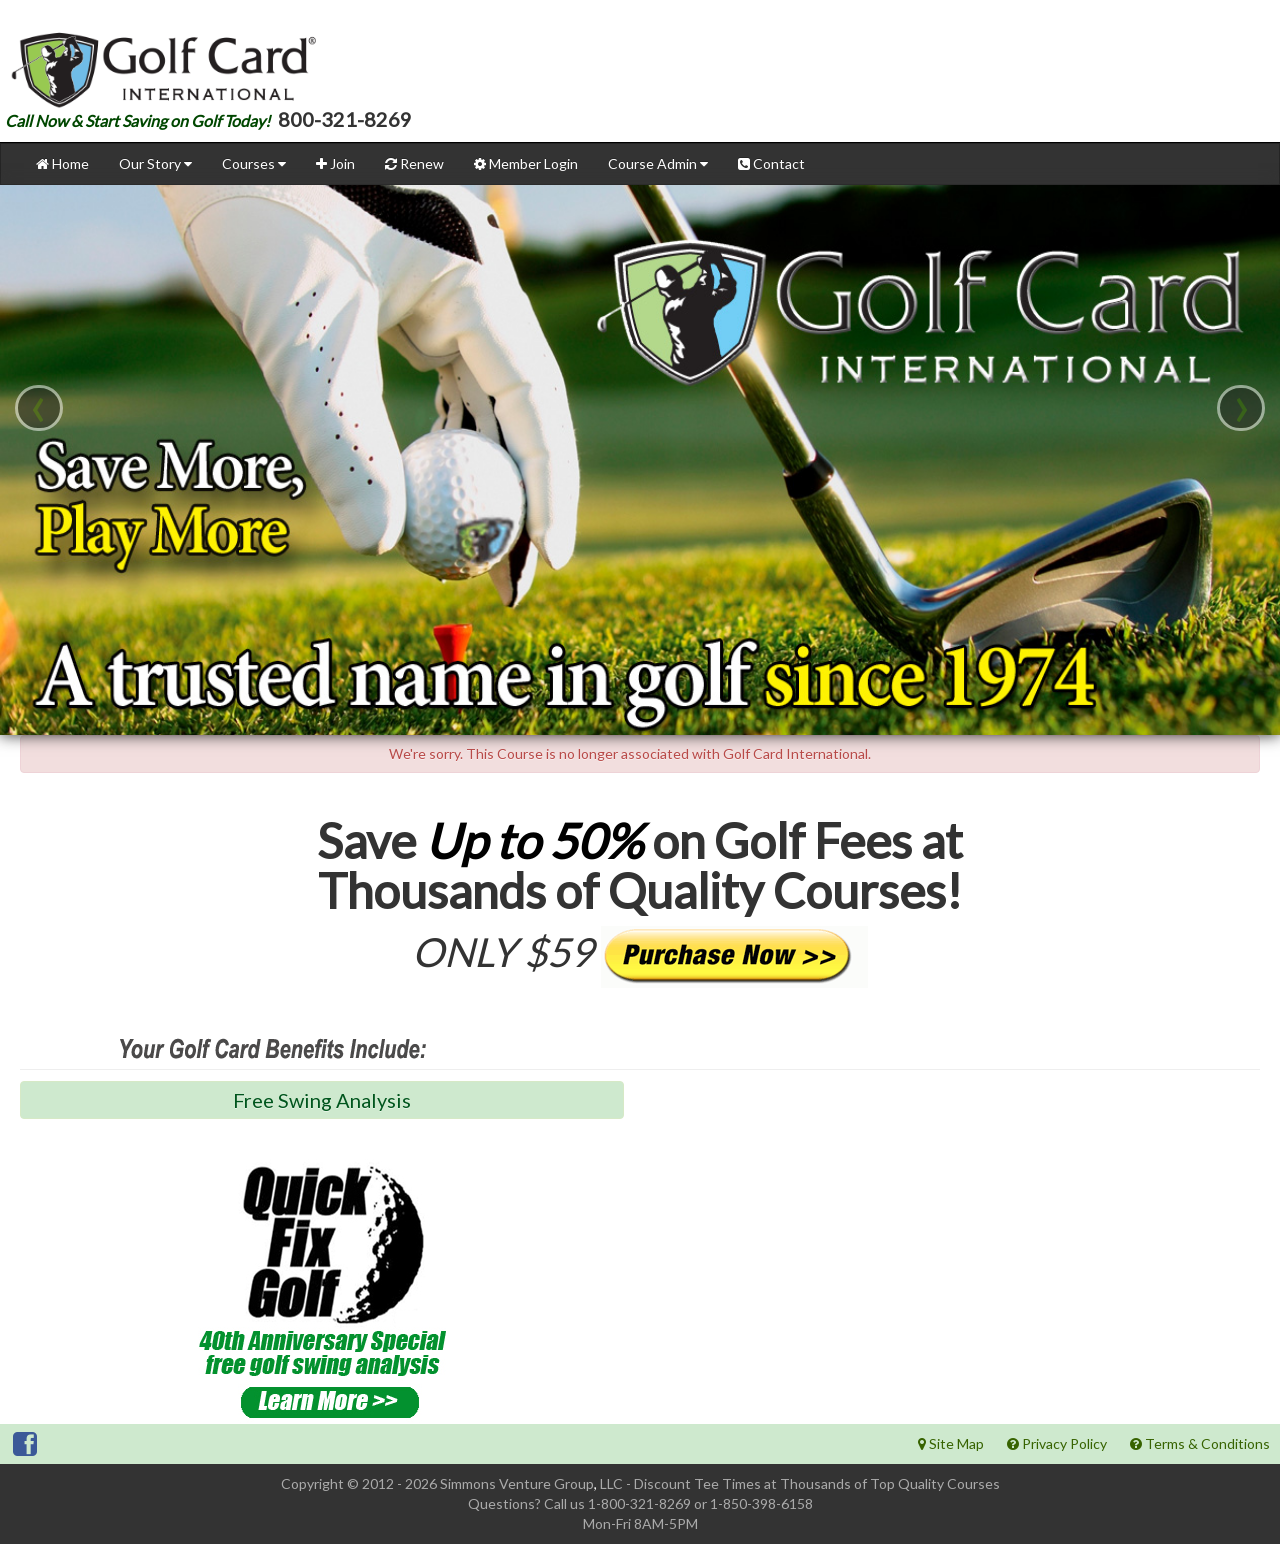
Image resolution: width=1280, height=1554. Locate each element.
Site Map (951, 1453)
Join (335, 173)
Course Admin (658, 173)
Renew (414, 173)
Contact (771, 173)
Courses (254, 173)
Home (62, 173)
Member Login (526, 173)
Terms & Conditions (1200, 1453)
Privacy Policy (1057, 1453)
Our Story (155, 173)
